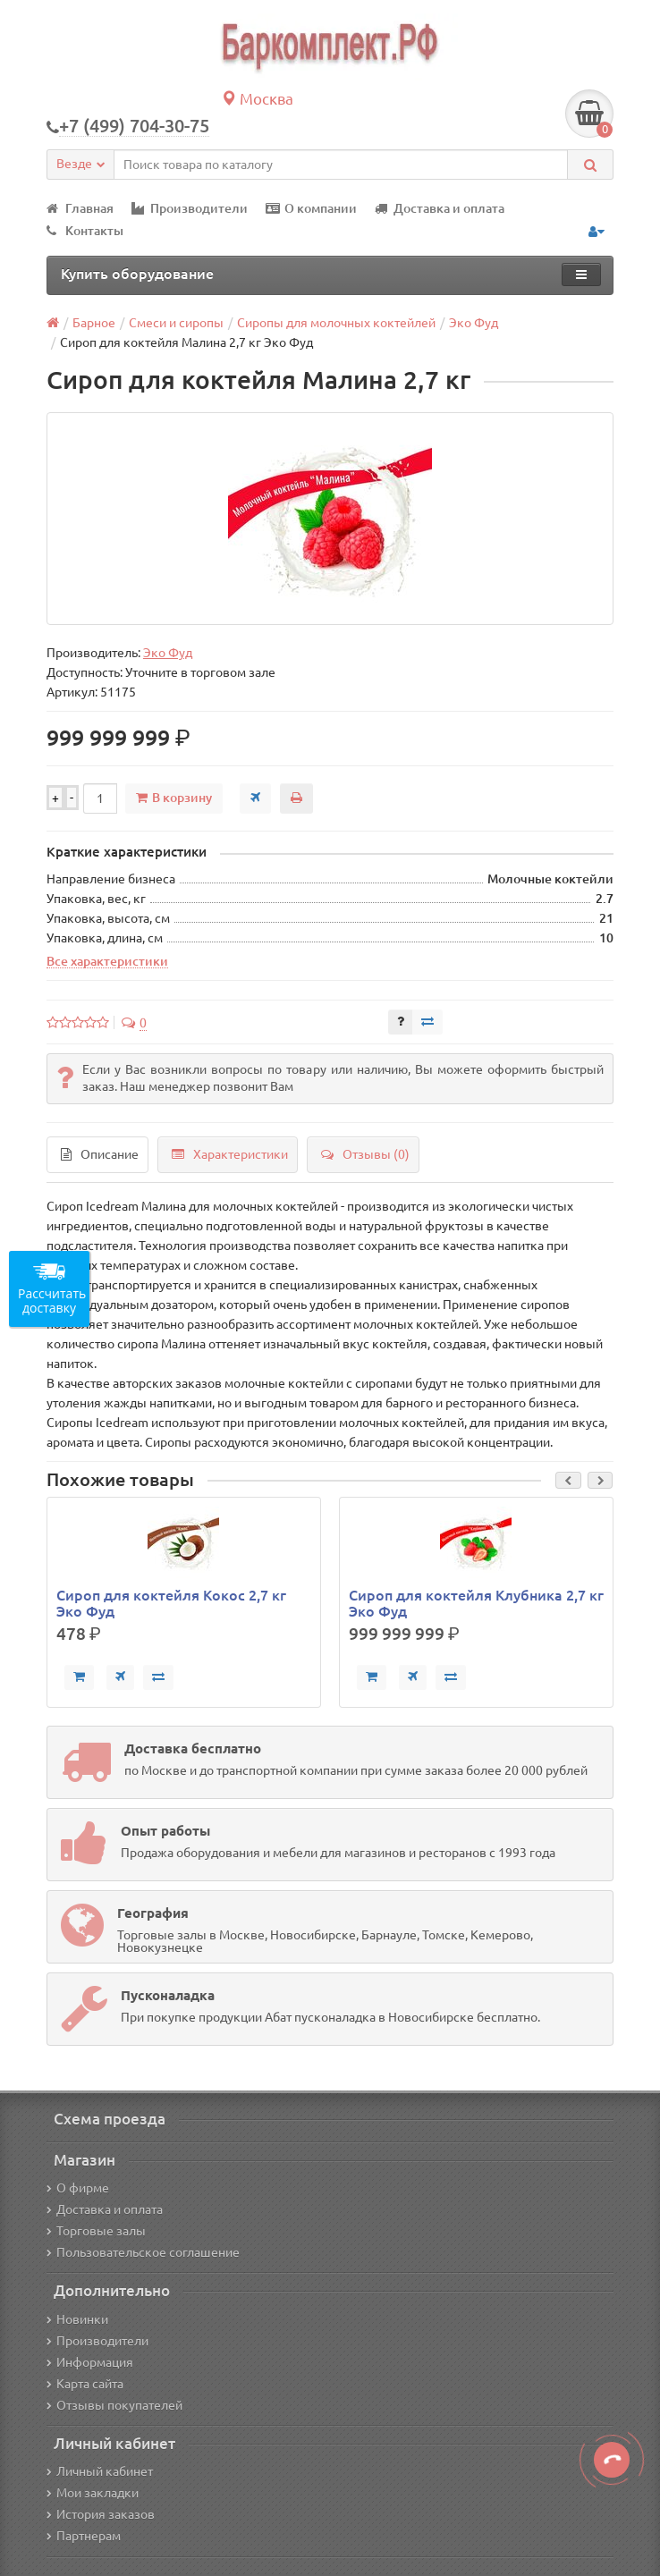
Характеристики (230, 1154)
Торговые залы (96, 2231)
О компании (311, 208)
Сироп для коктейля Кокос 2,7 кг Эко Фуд (171, 1603)
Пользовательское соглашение (143, 2252)
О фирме (78, 2188)
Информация (90, 2362)
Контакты (85, 231)
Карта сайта (85, 2384)
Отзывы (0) (365, 1154)
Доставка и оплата (439, 208)
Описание (100, 1154)
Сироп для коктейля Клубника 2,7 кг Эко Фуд (476, 1603)
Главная (80, 208)
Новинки (77, 2319)
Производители (189, 208)
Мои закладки (93, 2493)
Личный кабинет (100, 2471)
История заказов (101, 2514)
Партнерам (84, 2536)
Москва (257, 98)
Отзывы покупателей (114, 2405)
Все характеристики (107, 961)
